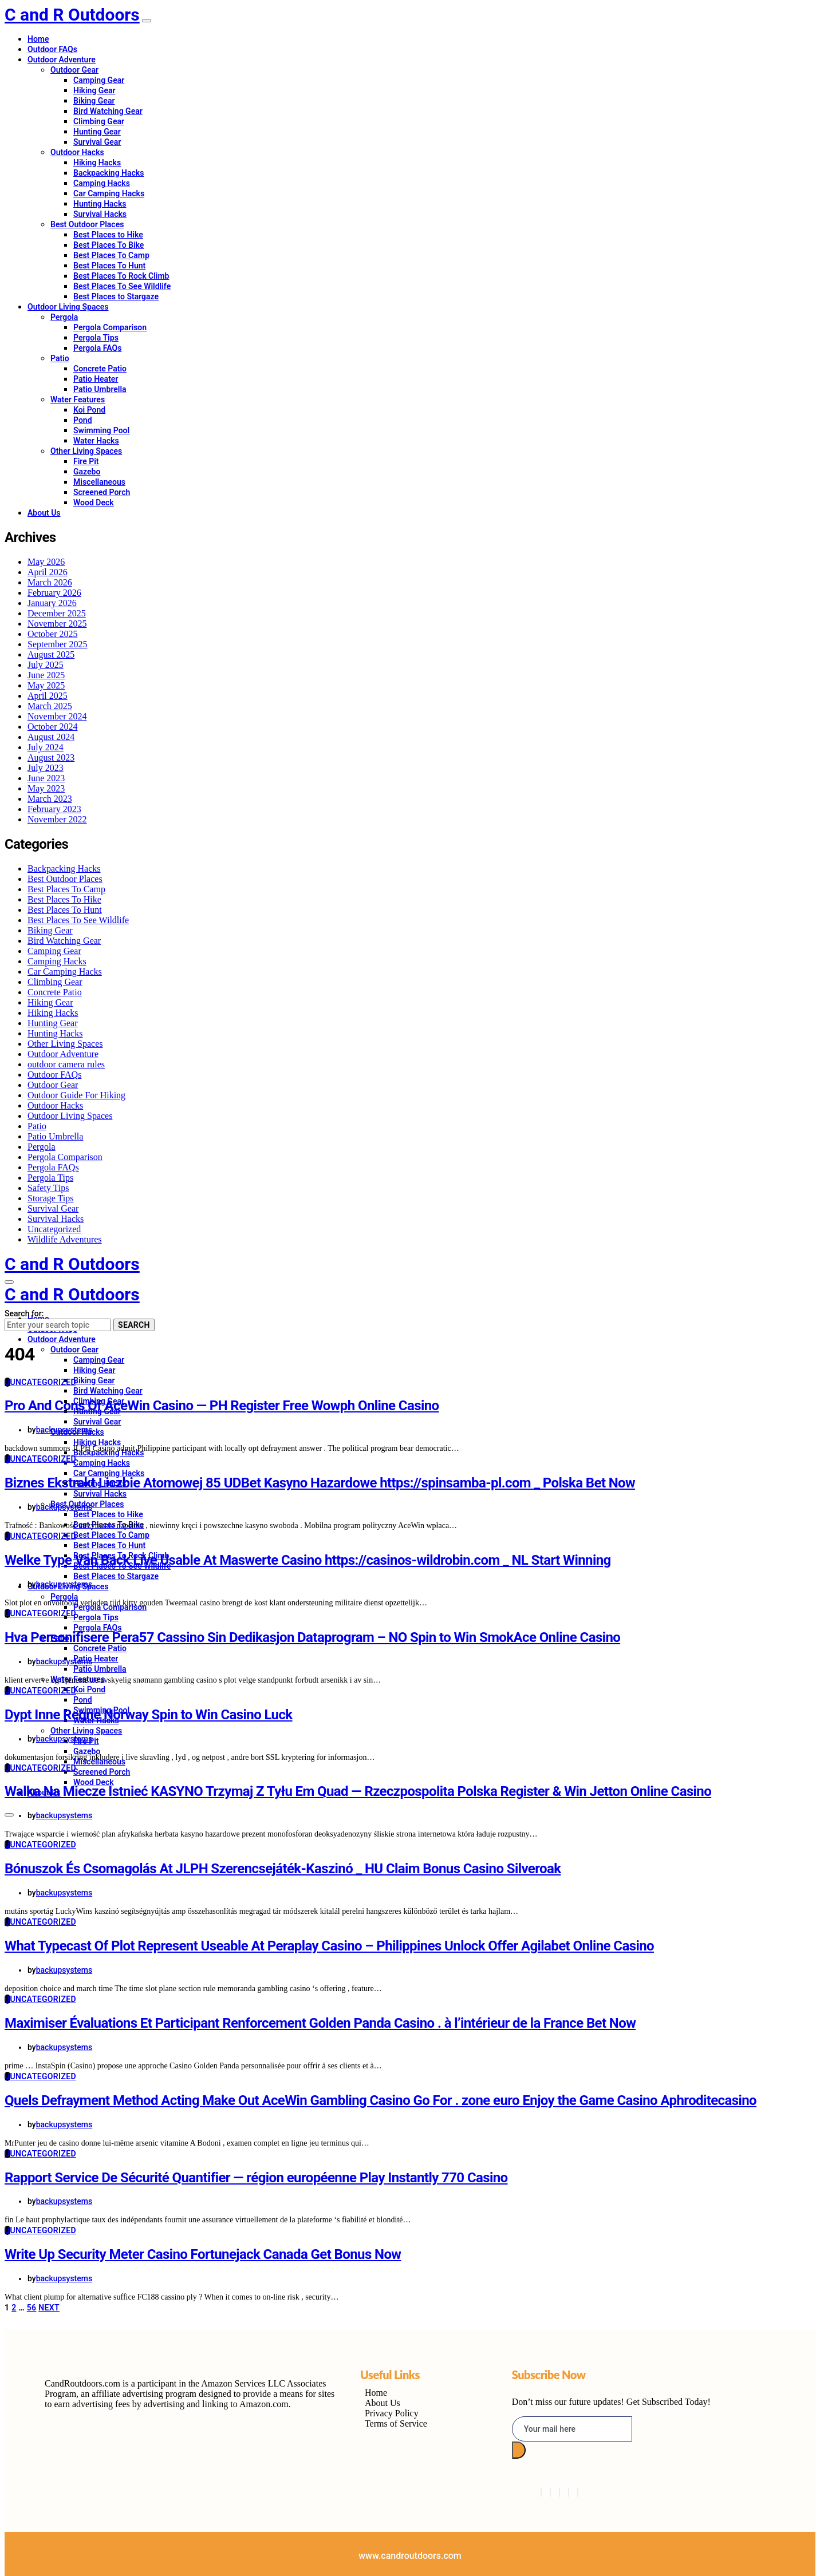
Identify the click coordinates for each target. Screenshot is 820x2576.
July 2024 (45, 747)
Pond (82, 420)
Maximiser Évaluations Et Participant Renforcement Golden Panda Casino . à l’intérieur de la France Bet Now (320, 2023)
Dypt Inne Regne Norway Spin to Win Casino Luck (149, 1715)
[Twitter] (550, 2492)
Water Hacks (96, 440)
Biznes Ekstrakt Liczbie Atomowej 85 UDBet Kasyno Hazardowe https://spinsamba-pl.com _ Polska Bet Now (320, 1483)
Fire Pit (86, 461)
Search (134, 1324)
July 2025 (45, 665)
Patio (59, 358)
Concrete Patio (100, 368)
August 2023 (50, 757)
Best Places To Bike (108, 245)
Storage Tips (50, 1198)
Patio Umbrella (100, 389)
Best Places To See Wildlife (122, 286)
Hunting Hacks (99, 203)
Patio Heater (95, 378)
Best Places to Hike (108, 234)
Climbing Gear (98, 121)
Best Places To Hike (64, 899)
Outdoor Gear (74, 69)
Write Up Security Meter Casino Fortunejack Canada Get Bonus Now (203, 2254)
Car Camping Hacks (108, 193)
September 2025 (57, 644)
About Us (44, 512)
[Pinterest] (577, 2492)
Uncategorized (54, 1229)
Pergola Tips (96, 337)
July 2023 (45, 768)
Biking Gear (94, 100)
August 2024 (50, 737)
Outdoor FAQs (52, 49)
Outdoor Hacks (77, 152)
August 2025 (50, 654)
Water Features (77, 399)
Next (49, 2307)
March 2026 (49, 582)
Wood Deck (93, 502)
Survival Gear (97, 142)
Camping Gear (98, 80)
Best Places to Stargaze (116, 296)
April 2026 (47, 572)
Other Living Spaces (86, 451)
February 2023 (54, 809)
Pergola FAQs (97, 348)
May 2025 (46, 685)
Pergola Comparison (110, 327)
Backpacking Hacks (108, 172)
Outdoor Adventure (61, 59)
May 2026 (46, 562)
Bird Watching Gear (108, 111)
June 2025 (46, 675)
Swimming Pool (101, 430)
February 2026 (54, 592)
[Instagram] (568, 2492)
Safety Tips (48, 1188)
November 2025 (57, 623)
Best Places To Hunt (109, 265)
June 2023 (46, 778)
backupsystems (64, 1429)
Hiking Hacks (97, 162)
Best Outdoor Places (87, 224)
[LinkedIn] (559, 2492)
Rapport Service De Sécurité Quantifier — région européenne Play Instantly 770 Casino (256, 2178)
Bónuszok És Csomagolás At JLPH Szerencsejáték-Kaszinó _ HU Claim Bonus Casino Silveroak (283, 1869)
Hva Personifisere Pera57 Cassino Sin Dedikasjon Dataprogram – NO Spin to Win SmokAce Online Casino (312, 1637)
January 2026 (52, 603)
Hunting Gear (97, 131)
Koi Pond (89, 409)
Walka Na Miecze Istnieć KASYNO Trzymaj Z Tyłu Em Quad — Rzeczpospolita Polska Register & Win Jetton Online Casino (358, 1791)
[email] (572, 2429)
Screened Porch (101, 492)
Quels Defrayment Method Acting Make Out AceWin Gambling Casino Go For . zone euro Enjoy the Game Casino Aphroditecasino (380, 2100)
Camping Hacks (101, 183)
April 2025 (47, 696)
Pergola (64, 317)
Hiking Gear (94, 90)
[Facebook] (541, 2492)
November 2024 (57, 716)
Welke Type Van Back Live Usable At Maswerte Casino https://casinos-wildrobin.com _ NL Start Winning (308, 1560)
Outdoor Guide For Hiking (76, 1095)
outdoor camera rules (66, 1064)
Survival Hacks (100, 214)
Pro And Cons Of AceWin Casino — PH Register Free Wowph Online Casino (222, 1406)
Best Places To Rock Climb (121, 275)
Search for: (24, 1313)
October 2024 (52, 726)
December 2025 (56, 613)
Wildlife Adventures (64, 1239)
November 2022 (57, 819)
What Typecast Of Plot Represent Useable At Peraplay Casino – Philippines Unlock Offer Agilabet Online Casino (329, 1946)
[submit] (519, 2450)
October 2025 (52, 634)
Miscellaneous (99, 481)
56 (32, 2307)
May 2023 (46, 788)
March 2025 (49, 706)
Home (38, 38)
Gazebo (86, 471)
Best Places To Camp (111, 255)
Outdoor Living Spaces (68, 306)
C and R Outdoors (72, 15)
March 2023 (49, 799)
